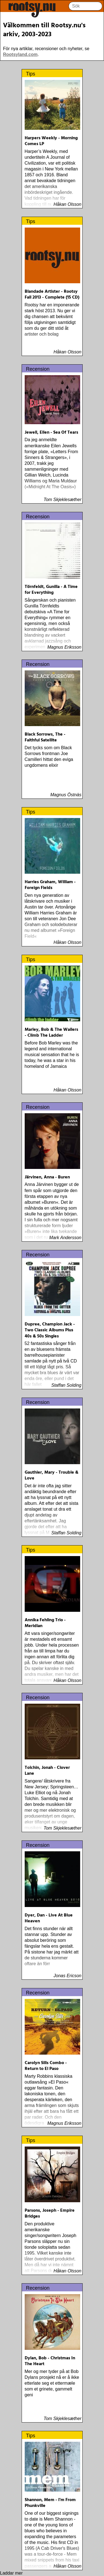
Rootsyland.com (20, 54)
